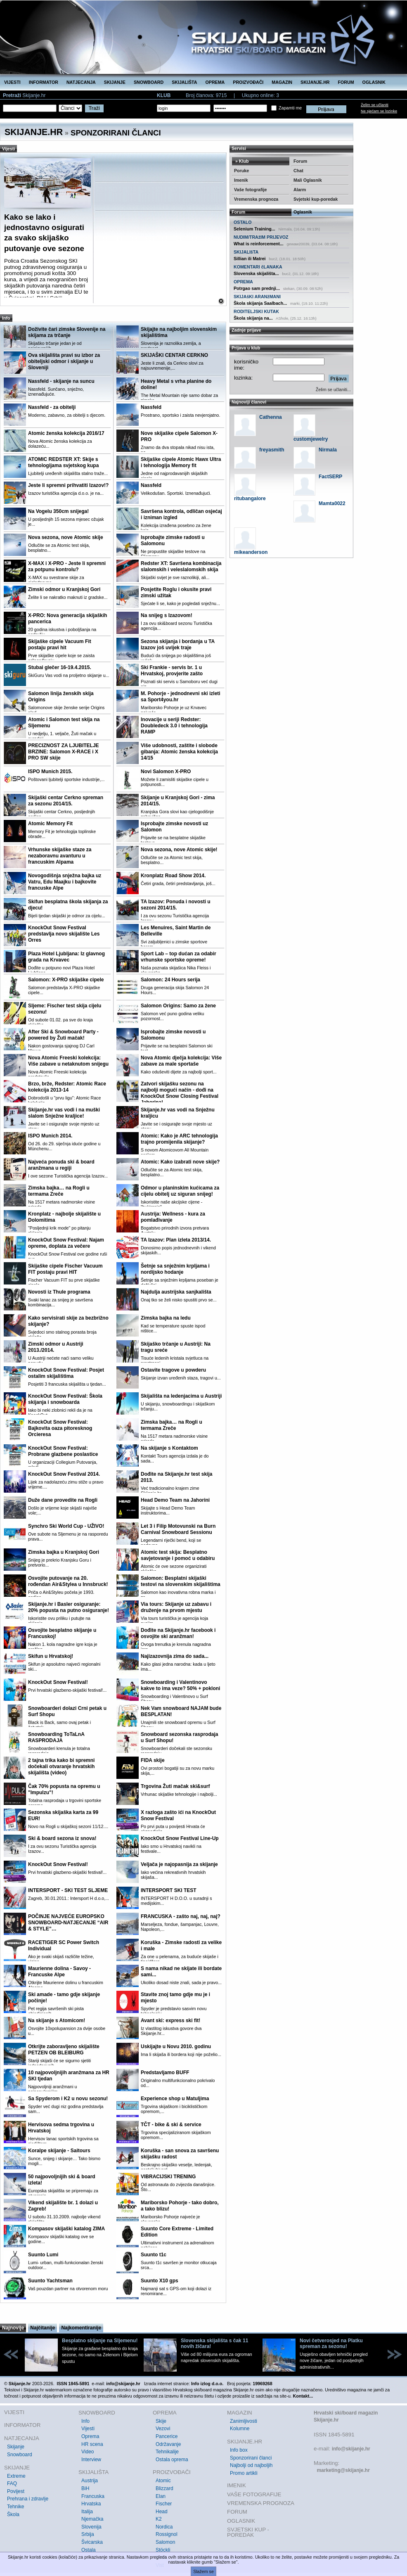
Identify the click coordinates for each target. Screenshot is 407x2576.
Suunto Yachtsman (50, 2281)
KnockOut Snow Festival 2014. (64, 1474)
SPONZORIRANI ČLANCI (116, 132)
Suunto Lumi (43, 2255)
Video (87, 2452)
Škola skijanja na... (253, 318)
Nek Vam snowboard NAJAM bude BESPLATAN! (181, 1711)
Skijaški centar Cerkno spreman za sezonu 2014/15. (65, 801)
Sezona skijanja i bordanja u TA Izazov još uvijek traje (178, 645)
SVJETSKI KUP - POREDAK (248, 2532)
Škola (13, 2514)
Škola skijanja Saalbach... (260, 303)
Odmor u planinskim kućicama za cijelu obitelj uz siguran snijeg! (180, 1191)
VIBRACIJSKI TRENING (168, 2177)
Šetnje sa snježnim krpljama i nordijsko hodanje (175, 1269)
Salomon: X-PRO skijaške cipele (66, 980)
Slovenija (91, 2527)
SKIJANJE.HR (315, 82)
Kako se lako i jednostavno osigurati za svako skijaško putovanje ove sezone (44, 233)
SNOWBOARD (148, 82)
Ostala (88, 2550)
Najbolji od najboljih (251, 2465)
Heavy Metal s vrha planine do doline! (176, 384)
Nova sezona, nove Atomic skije (65, 537)
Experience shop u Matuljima (175, 2098)
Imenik (241, 180)
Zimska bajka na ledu (166, 1318)
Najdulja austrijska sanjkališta (176, 1292)
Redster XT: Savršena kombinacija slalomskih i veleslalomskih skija (181, 566)
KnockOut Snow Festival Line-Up (180, 1838)
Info (85, 2421)
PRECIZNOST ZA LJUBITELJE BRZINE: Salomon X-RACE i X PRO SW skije (63, 752)
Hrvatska (91, 2504)
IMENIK (236, 2485)
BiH (85, 2488)
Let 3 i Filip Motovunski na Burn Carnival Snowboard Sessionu (178, 1529)
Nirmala (328, 450)
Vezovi (163, 2428)
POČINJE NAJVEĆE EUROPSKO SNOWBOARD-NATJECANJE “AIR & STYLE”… (68, 1923)
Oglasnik (302, 211)
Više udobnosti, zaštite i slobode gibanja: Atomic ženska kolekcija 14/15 (179, 752)
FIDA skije (153, 1760)
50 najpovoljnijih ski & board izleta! (61, 2180)
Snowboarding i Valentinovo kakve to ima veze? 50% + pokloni (180, 1685)
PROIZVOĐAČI (248, 82)
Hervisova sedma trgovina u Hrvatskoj (61, 2128)
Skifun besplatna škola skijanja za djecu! (68, 905)
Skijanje (15, 2447)
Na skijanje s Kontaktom (169, 1448)
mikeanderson (250, 552)
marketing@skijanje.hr (343, 2470)
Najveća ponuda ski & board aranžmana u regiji (61, 1165)
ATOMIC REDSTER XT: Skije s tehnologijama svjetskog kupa (63, 462)
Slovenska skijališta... (256, 273)
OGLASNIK (374, 82)
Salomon (165, 2542)
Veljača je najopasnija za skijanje (179, 1864)
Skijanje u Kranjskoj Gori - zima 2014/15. (178, 801)
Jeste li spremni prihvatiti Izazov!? (68, 485)
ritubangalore (250, 498)
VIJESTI (12, 82)
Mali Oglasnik (307, 180)
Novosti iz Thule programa (59, 1292)
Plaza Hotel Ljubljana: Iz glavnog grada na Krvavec (66, 957)
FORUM (346, 82)
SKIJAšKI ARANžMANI (257, 296)
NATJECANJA (81, 82)
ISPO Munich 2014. (50, 1136)
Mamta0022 (332, 503)
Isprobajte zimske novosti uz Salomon (174, 827)
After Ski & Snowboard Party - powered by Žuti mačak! (63, 1035)
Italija (87, 2511)
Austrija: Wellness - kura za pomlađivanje (173, 1217)
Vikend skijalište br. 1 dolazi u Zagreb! (63, 2206)
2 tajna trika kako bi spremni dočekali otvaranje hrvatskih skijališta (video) (61, 1766)
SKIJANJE (114, 82)
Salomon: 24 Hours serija (170, 980)
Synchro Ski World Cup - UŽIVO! (66, 1526)
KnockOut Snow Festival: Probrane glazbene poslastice (63, 1451)
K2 (159, 2519)
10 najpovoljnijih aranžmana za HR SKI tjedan (68, 2076)
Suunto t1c (153, 2255)
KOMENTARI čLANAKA (258, 266)
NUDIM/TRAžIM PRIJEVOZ (261, 237)
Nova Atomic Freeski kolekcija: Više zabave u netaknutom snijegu (68, 1061)
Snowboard (19, 2454)
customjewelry (310, 439)
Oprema (90, 2436)
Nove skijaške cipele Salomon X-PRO (179, 436)
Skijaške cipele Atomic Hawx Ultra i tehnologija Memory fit (181, 462)
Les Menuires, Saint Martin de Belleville (176, 931)
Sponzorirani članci (251, 2458)
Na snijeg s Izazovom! (166, 615)
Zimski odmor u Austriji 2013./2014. (55, 1347)
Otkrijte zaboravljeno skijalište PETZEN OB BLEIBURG (63, 2050)
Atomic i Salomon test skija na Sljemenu (63, 723)
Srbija (87, 2534)
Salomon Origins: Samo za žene (178, 1006)
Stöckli (163, 2550)
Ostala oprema (172, 2459)
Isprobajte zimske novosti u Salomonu (173, 1035)
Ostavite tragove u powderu (173, 1370)
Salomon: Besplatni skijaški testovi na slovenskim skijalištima (180, 1581)
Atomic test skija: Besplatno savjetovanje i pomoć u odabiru (178, 1555)
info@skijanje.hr (351, 2449)
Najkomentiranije (81, 2328)
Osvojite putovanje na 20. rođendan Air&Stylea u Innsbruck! (68, 1581)
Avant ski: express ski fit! (170, 2020)
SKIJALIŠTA (184, 82)
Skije (161, 2421)
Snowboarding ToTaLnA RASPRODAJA (56, 1737)
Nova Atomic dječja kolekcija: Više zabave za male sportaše (181, 1061)
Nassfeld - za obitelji (52, 407)
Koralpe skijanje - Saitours (59, 2150)
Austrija (89, 2480)
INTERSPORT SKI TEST (168, 1890)
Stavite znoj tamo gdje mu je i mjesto (175, 1998)
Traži (94, 108)
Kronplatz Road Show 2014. (173, 875)
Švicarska (92, 2542)
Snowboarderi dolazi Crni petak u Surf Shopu (67, 1711)
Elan (161, 2496)
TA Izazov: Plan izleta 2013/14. (176, 1240)
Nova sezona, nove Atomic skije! (179, 849)
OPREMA (215, 82)
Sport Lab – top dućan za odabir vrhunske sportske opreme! (178, 957)
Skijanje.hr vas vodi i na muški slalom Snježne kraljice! (64, 1113)
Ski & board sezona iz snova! (62, 1838)
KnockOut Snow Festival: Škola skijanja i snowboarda (65, 1399)
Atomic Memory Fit (50, 823)
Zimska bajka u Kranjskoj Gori (63, 1552)
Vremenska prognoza (256, 199)
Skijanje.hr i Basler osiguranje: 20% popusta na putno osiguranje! (68, 1607)
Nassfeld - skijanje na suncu (61, 381)
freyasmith (271, 450)
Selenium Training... (254, 228)
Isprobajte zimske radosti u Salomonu (173, 540)
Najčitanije (42, 2328)
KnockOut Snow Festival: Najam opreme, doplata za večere (66, 1243)
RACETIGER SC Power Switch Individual (63, 1946)
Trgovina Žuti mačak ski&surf (175, 1786)
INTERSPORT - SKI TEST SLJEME (68, 1890)
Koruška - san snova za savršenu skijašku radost (180, 2154)
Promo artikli (244, 2473)
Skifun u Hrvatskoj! (50, 1656)
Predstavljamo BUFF (165, 2072)
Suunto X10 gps (159, 2281)
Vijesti (88, 2428)
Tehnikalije (167, 2452)
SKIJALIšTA (246, 251)
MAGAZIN (282, 82)
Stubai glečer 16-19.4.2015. (59, 667)
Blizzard (164, 2488)
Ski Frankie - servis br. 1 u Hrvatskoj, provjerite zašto (172, 671)
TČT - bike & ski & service (171, 2124)
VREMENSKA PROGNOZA (260, 2503)
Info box (239, 2450)
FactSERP (330, 477)
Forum (300, 161)
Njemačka (92, 2519)
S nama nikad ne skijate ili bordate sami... (181, 1972)
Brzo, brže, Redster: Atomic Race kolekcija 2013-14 (67, 1087)
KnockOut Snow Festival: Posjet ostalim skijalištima (66, 1373)
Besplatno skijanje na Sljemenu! (99, 2340)
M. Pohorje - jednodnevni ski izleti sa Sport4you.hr (180, 697)
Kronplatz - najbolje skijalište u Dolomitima (64, 1217)
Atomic (163, 2480)
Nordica (164, 2527)
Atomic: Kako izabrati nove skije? (180, 1162)
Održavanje (168, 2444)
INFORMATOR (43, 82)
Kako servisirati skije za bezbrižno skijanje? (68, 1321)
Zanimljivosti (243, 2421)
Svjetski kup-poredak (315, 199)
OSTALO (243, 222)
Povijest (15, 2491)
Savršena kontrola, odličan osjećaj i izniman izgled (181, 514)
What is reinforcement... (259, 243)
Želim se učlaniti (374, 105)
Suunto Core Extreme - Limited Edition (177, 2232)
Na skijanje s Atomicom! (56, 2020)
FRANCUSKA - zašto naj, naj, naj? (180, 1916)
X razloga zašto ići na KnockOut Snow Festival (178, 1815)
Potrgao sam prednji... (257, 288)
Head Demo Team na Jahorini (175, 1500)
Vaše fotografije (250, 189)
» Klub (241, 161)
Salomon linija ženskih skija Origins (61, 697)
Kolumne (239, 2428)
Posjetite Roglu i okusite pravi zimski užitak (176, 592)
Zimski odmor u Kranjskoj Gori (64, 589)
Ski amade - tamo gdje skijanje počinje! (64, 1998)
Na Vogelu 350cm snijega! (58, 511)
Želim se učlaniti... (333, 389)
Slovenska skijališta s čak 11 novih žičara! (214, 2343)
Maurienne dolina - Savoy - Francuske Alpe (59, 1972)
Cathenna (270, 417)
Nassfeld (151, 407)
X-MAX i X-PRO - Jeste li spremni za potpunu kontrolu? (67, 566)
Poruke (241, 170)
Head (162, 2511)
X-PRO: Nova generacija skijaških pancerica (67, 618)
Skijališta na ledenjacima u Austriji (181, 1396)
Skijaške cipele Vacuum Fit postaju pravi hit (59, 645)
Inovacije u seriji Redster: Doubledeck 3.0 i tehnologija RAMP (174, 726)
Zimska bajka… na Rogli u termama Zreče (59, 1191)
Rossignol (166, 2534)
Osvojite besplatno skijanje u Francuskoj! (62, 1633)
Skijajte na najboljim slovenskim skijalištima (179, 332)
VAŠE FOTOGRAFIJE (254, 2494)
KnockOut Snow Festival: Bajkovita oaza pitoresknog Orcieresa (60, 1428)
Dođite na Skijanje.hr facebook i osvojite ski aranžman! (178, 1633)
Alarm (299, 189)
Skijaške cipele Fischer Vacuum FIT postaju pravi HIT (65, 1269)
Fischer (164, 2504)
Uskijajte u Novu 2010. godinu (176, 2046)
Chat (298, 170)
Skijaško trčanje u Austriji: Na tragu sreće (176, 1347)
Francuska (92, 2496)
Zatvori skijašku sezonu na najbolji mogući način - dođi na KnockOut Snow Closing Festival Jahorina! (179, 1093)
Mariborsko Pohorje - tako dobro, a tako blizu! (180, 2206)
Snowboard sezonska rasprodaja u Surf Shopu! (179, 1737)
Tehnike (15, 2507)
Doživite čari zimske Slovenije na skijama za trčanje (66, 332)
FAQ (12, 2483)
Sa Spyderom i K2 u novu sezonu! (68, 2098)
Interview (91, 2459)
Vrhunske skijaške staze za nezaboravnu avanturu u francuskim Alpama (59, 856)
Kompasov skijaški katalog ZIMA (66, 2229)
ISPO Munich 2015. (50, 771)
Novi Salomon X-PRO (166, 771)
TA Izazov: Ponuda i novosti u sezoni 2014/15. (176, 905)
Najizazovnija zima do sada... (174, 1656)
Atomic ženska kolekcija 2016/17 (66, 433)
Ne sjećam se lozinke (379, 111)
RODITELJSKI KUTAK (256, 311)
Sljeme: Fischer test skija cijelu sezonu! (64, 1009)
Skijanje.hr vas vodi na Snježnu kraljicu (178, 1113)
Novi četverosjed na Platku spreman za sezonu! (331, 2343)
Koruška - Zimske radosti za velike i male (181, 1946)
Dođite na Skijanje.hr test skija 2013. (176, 1477)
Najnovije (13, 2328)
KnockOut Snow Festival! (58, 1682)
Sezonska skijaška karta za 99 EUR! (63, 1815)
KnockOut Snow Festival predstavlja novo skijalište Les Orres (63, 934)
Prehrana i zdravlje (27, 2499)
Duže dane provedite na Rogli (62, 1500)
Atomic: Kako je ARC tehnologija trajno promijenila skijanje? (179, 1139)
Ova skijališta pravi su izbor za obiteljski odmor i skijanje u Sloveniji (64, 361)
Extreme (16, 2476)
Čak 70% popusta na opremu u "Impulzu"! (64, 1789)
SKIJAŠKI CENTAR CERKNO (174, 355)
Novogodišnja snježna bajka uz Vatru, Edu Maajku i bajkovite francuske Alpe (64, 882)
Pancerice (166, 2436)
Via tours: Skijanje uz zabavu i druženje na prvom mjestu (176, 1607)
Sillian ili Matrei (250, 258)
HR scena (92, 2444)
